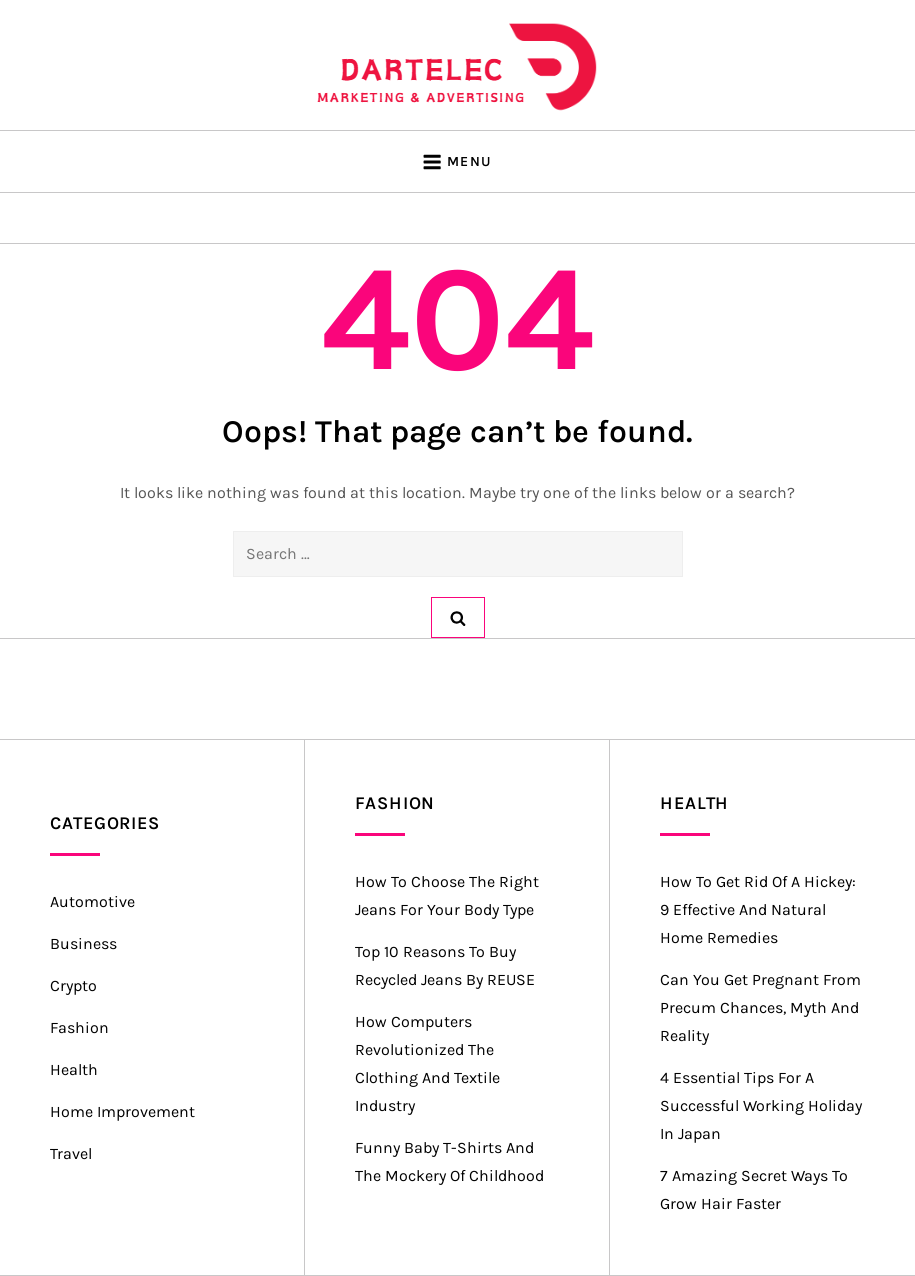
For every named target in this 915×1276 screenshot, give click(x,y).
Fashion (79, 1027)
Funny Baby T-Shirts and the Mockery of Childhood (449, 1161)
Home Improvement (122, 1111)
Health (74, 1069)
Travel (71, 1153)
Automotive (92, 901)
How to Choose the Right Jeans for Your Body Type (447, 895)
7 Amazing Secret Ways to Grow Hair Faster (754, 1189)
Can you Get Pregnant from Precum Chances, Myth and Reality (760, 1007)
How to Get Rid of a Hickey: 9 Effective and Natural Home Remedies (758, 909)
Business (83, 943)
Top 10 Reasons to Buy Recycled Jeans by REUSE (445, 965)
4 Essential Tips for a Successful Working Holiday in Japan (761, 1105)
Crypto (73, 985)
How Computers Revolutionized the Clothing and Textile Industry (427, 1063)
